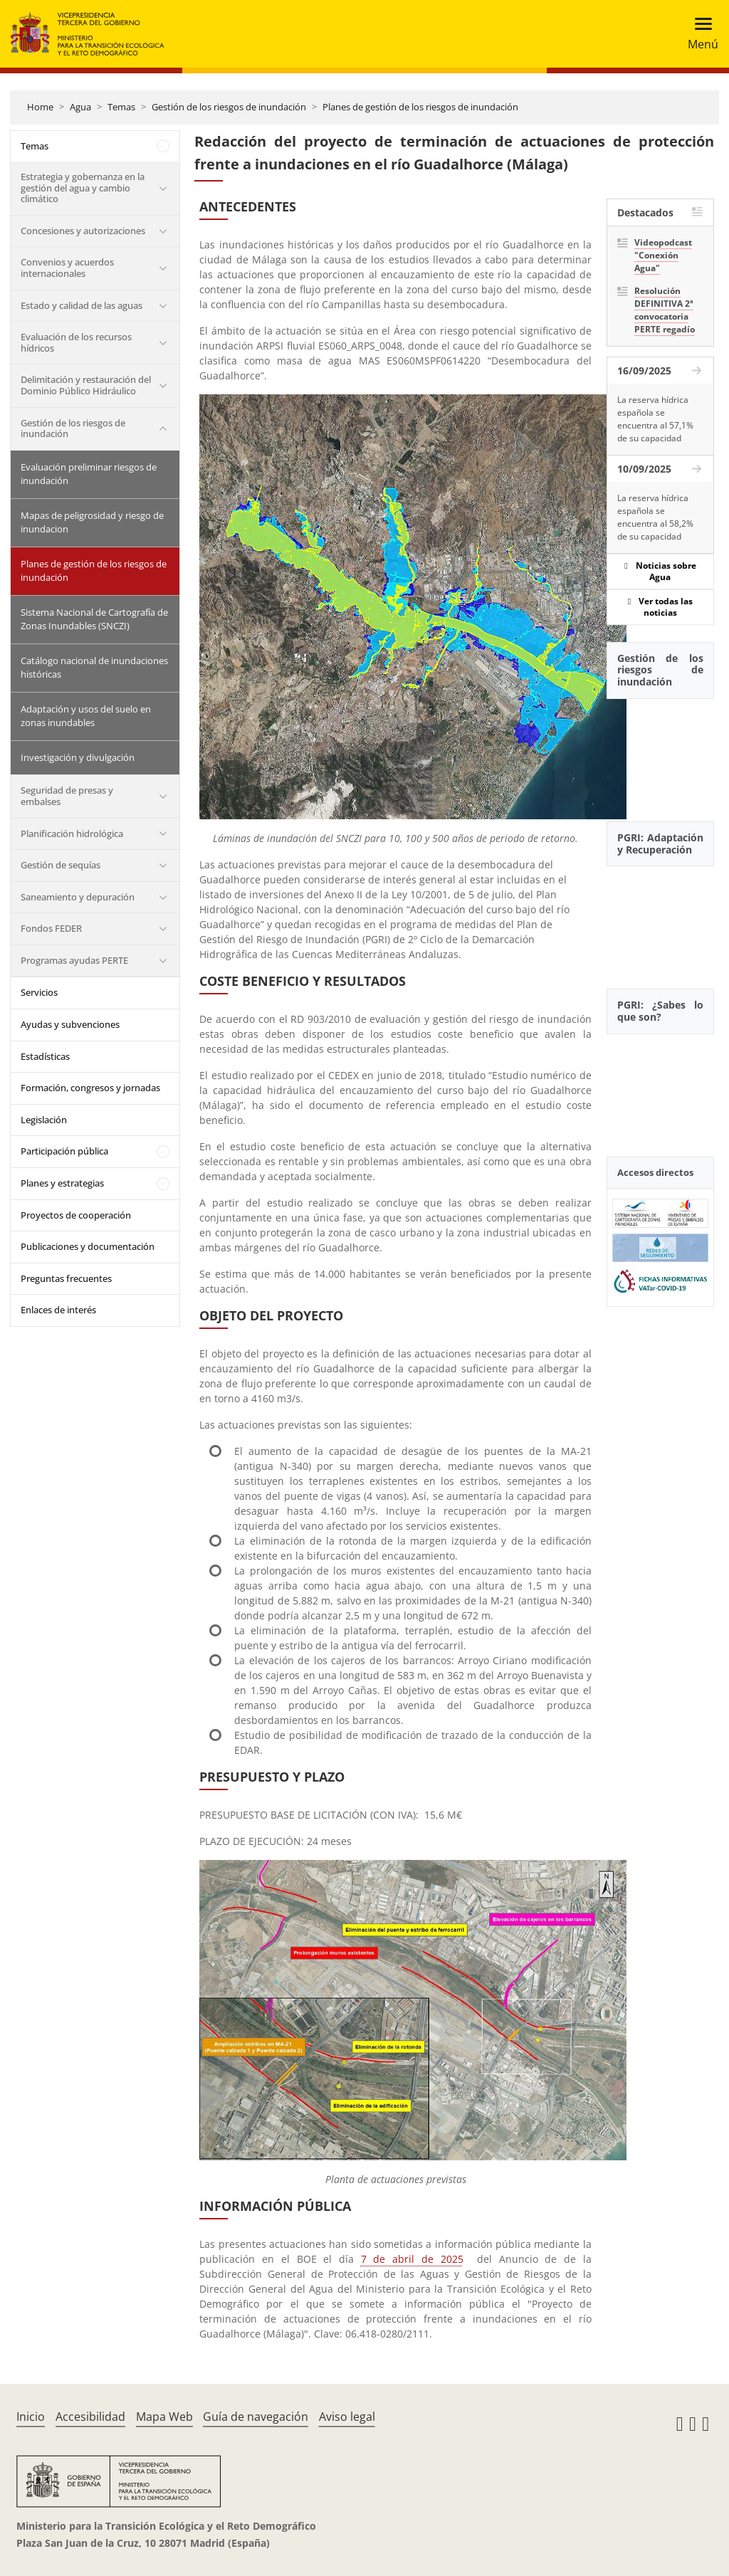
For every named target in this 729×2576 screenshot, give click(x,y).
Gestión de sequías (60, 864)
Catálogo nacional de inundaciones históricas (94, 667)
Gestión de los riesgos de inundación (229, 106)
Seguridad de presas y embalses (67, 796)
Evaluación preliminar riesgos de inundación (89, 474)
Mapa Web (164, 2416)
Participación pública (64, 1151)
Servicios (39, 992)
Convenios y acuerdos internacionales (67, 268)
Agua (80, 106)
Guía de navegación (255, 2416)
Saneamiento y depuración (78, 896)
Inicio (30, 2416)
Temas (121, 106)
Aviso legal (347, 2416)
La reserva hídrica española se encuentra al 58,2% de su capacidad (655, 517)
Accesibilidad (90, 2416)
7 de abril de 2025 (412, 2259)
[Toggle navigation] (698, 34)
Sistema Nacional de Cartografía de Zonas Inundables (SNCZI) (94, 619)
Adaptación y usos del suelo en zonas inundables (86, 716)
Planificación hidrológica (72, 833)
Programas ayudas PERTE (74, 960)
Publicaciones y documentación (87, 1246)
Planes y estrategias (62, 1183)
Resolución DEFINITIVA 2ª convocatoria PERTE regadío (664, 310)
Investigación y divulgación (78, 757)
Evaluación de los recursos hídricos (76, 342)
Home (40, 106)
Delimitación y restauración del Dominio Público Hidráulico (86, 385)
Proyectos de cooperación (76, 1215)
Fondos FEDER (51, 928)
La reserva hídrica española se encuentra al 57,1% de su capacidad (655, 419)
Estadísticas (45, 1056)
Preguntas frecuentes (66, 1278)
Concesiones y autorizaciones (83, 230)
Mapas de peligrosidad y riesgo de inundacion (92, 522)
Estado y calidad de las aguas (81, 305)
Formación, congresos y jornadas (90, 1087)
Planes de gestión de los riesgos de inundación (420, 106)
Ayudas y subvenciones (70, 1024)
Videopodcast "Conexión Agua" (663, 255)
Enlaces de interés (58, 1309)
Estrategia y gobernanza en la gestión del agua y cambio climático (83, 187)
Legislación (44, 1119)
